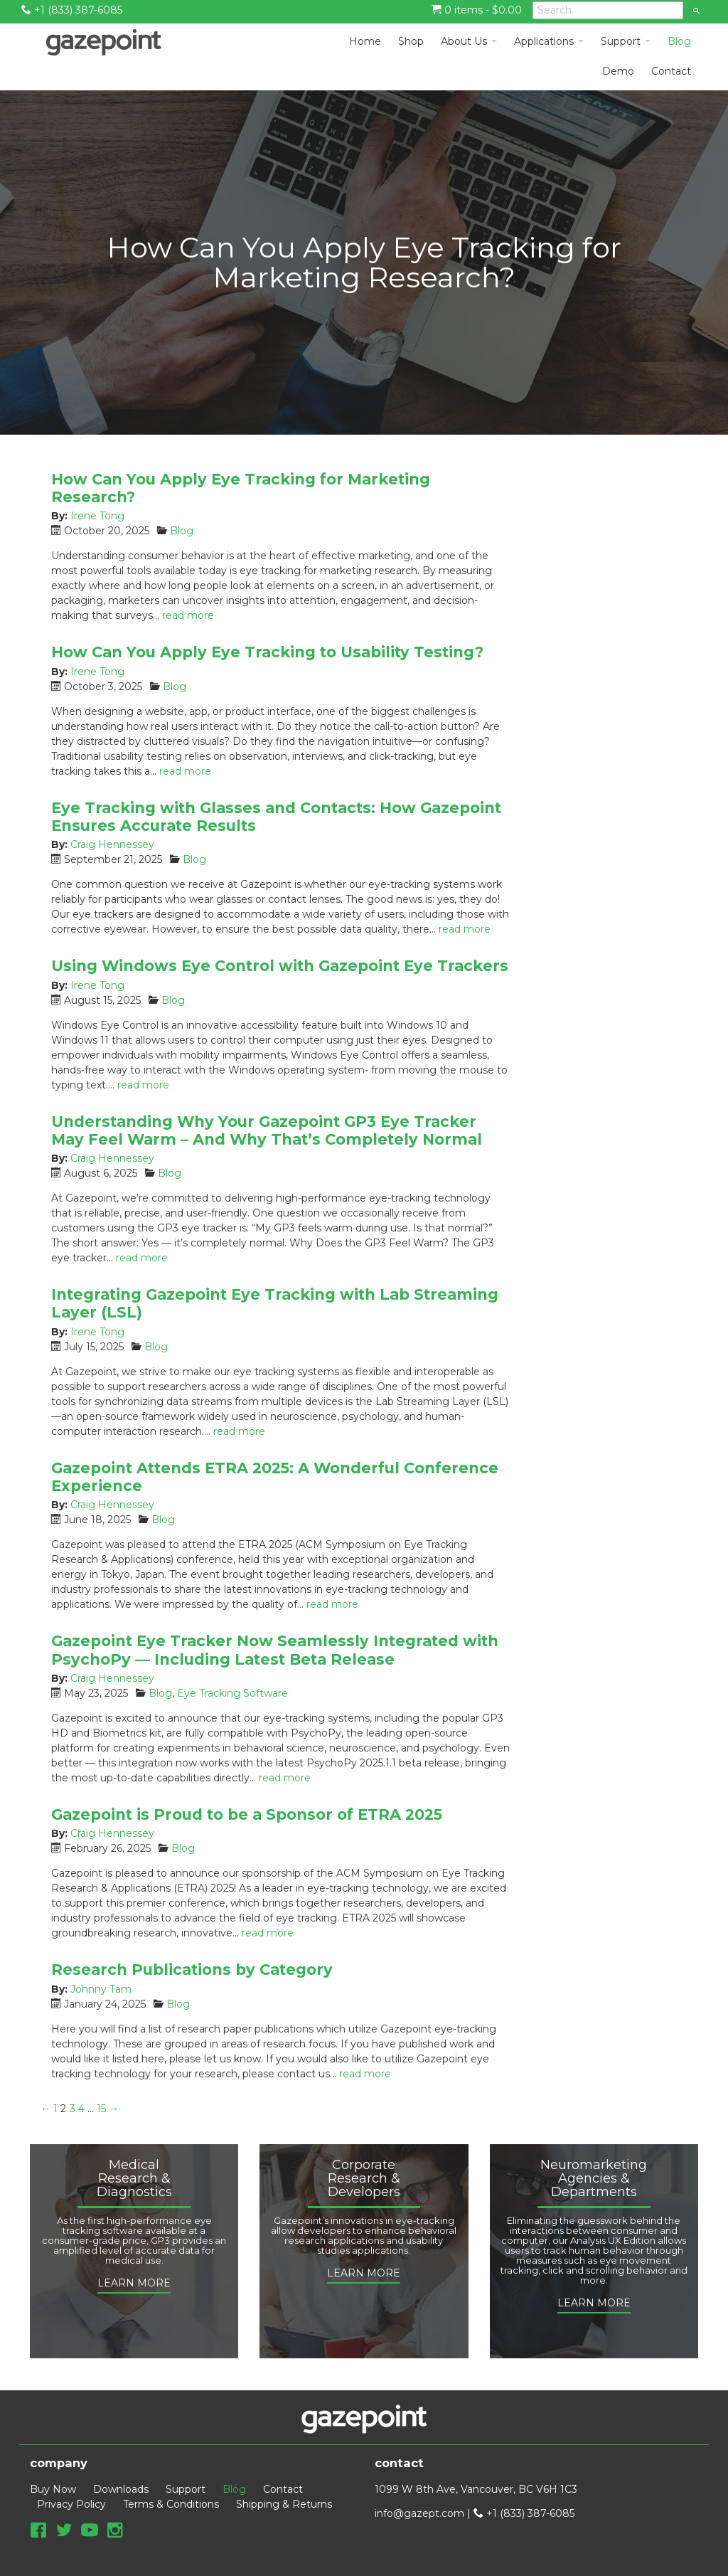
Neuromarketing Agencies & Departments (593, 2179)
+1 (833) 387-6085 (71, 10)
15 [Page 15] (101, 2108)
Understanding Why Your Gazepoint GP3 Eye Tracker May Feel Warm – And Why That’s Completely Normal (266, 1130)
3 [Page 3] (72, 2108)
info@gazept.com (419, 2513)
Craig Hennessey (112, 844)
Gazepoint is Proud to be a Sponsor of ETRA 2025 (246, 1814)
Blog (181, 530)
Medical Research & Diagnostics (134, 2179)
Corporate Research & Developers (364, 2179)
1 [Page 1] (55, 2108)
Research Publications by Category (192, 1969)
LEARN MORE (134, 2282)
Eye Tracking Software (232, 1693)
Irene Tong (97, 515)
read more (188, 615)
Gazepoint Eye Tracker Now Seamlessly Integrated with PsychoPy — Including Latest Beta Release (274, 1650)
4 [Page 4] (81, 2108)
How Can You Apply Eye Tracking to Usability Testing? (267, 652)
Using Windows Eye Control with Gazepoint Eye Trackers (279, 966)
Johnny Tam (101, 1989)
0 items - (477, 10)
